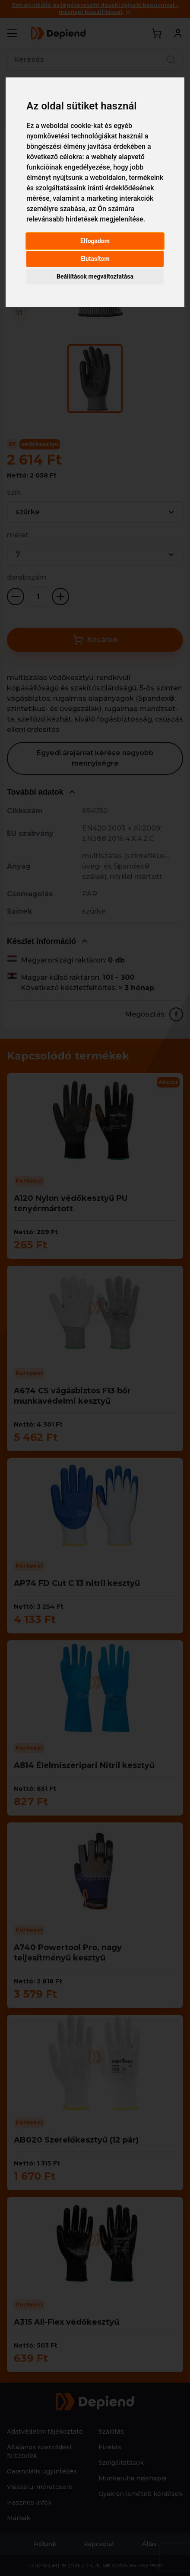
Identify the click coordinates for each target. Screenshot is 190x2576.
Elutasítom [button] (94, 258)
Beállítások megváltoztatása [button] (95, 276)
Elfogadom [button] (95, 240)
